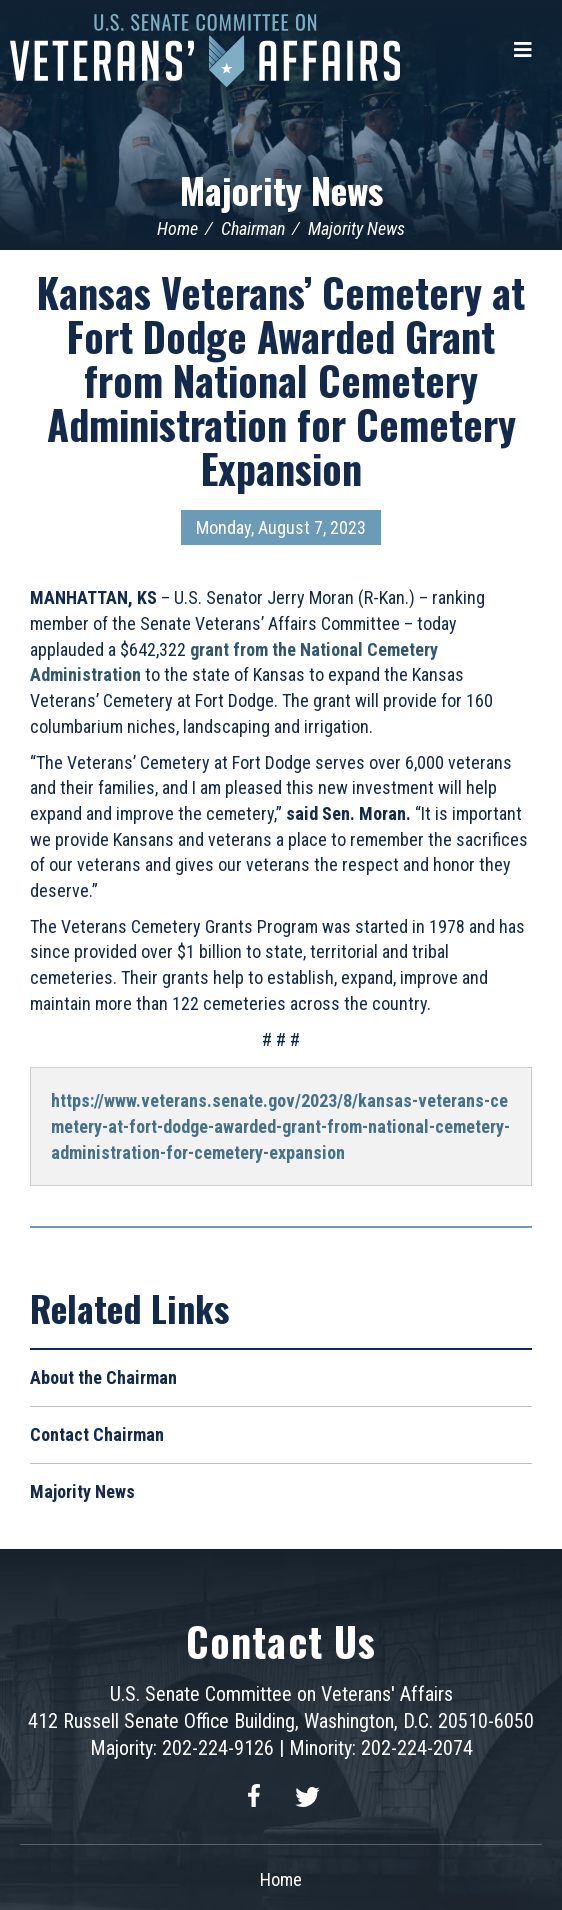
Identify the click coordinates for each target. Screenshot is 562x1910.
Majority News (281, 189)
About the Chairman (103, 1377)
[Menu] (523, 50)
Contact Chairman (97, 1434)
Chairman (253, 228)
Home (177, 228)
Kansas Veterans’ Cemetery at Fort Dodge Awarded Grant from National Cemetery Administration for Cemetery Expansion (281, 380)
